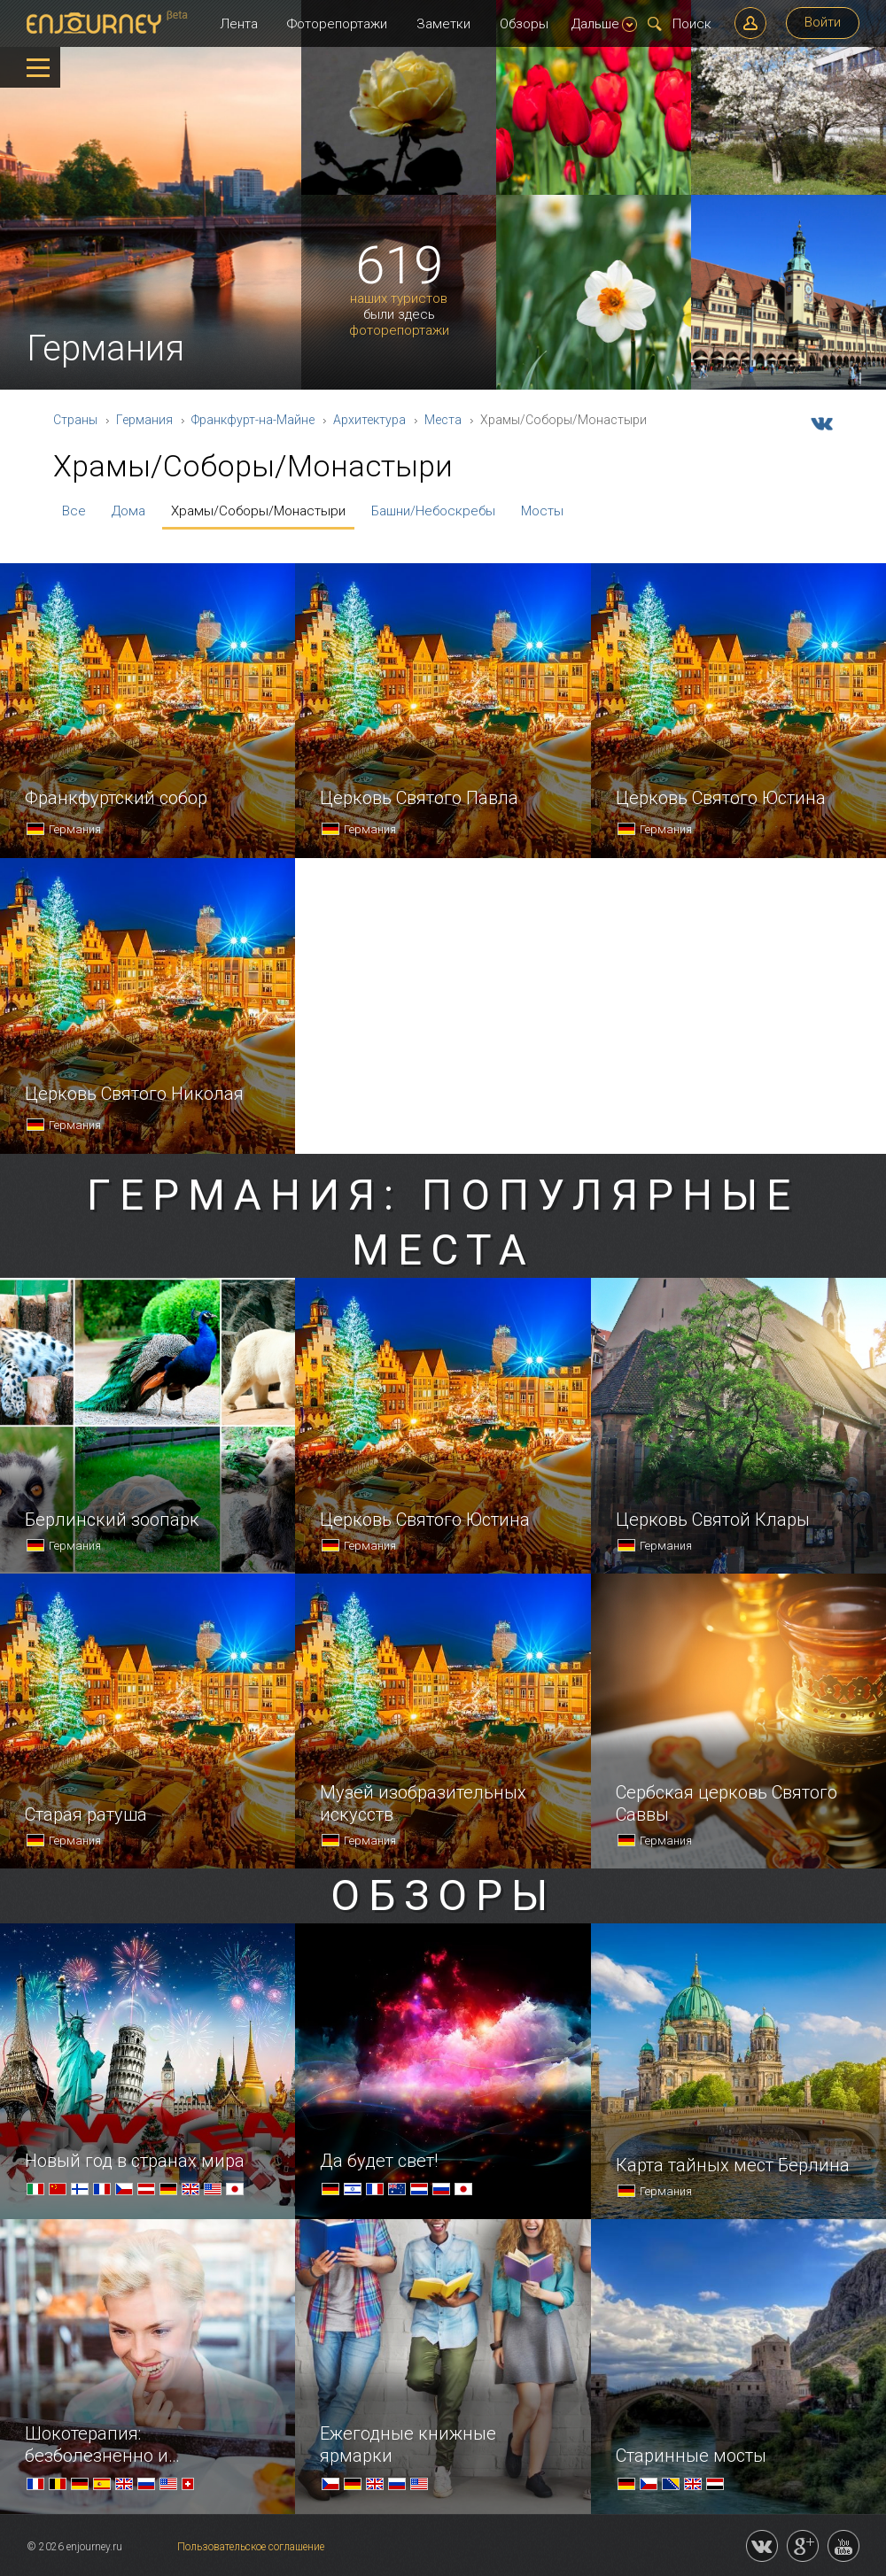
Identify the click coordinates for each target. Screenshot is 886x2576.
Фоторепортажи (337, 24)
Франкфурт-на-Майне (253, 420)
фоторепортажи (399, 330)
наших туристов (398, 299)
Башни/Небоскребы (433, 511)
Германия (144, 420)
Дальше (604, 24)
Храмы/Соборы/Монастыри (258, 511)
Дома (128, 511)
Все (74, 511)
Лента (239, 24)
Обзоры (524, 24)
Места (443, 420)
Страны (75, 420)
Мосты (542, 511)
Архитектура (369, 420)
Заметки (443, 24)
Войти (822, 22)
